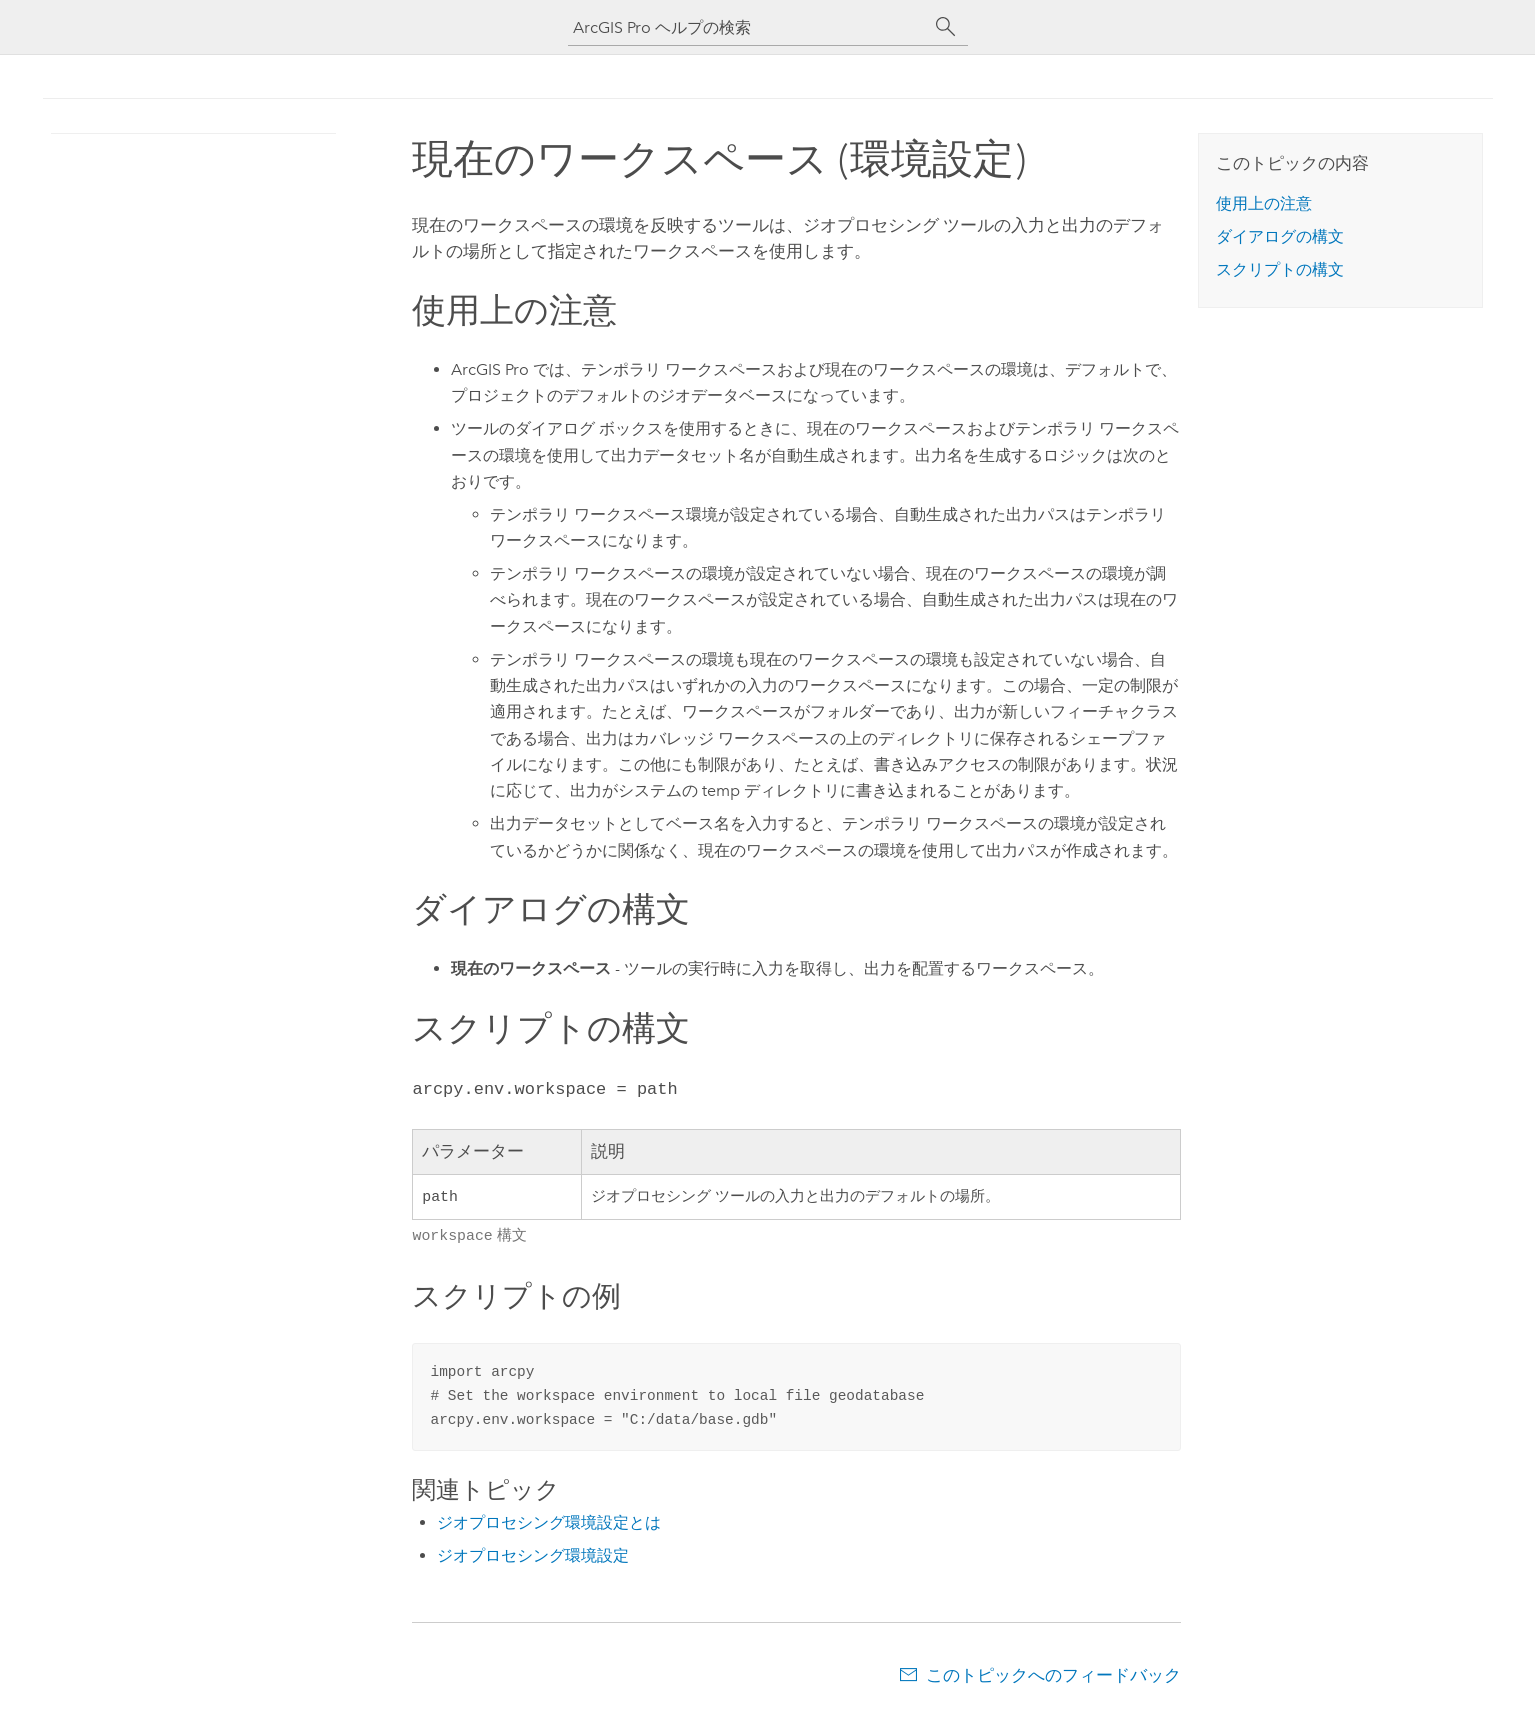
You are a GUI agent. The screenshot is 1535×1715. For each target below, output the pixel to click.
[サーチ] (946, 27)
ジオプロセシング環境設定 (533, 1555)
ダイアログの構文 (1280, 236)
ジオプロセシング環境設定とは (549, 1522)
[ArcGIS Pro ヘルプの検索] (748, 27)
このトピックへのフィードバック (1053, 1675)
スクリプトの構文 (1280, 269)
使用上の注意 (1264, 203)
